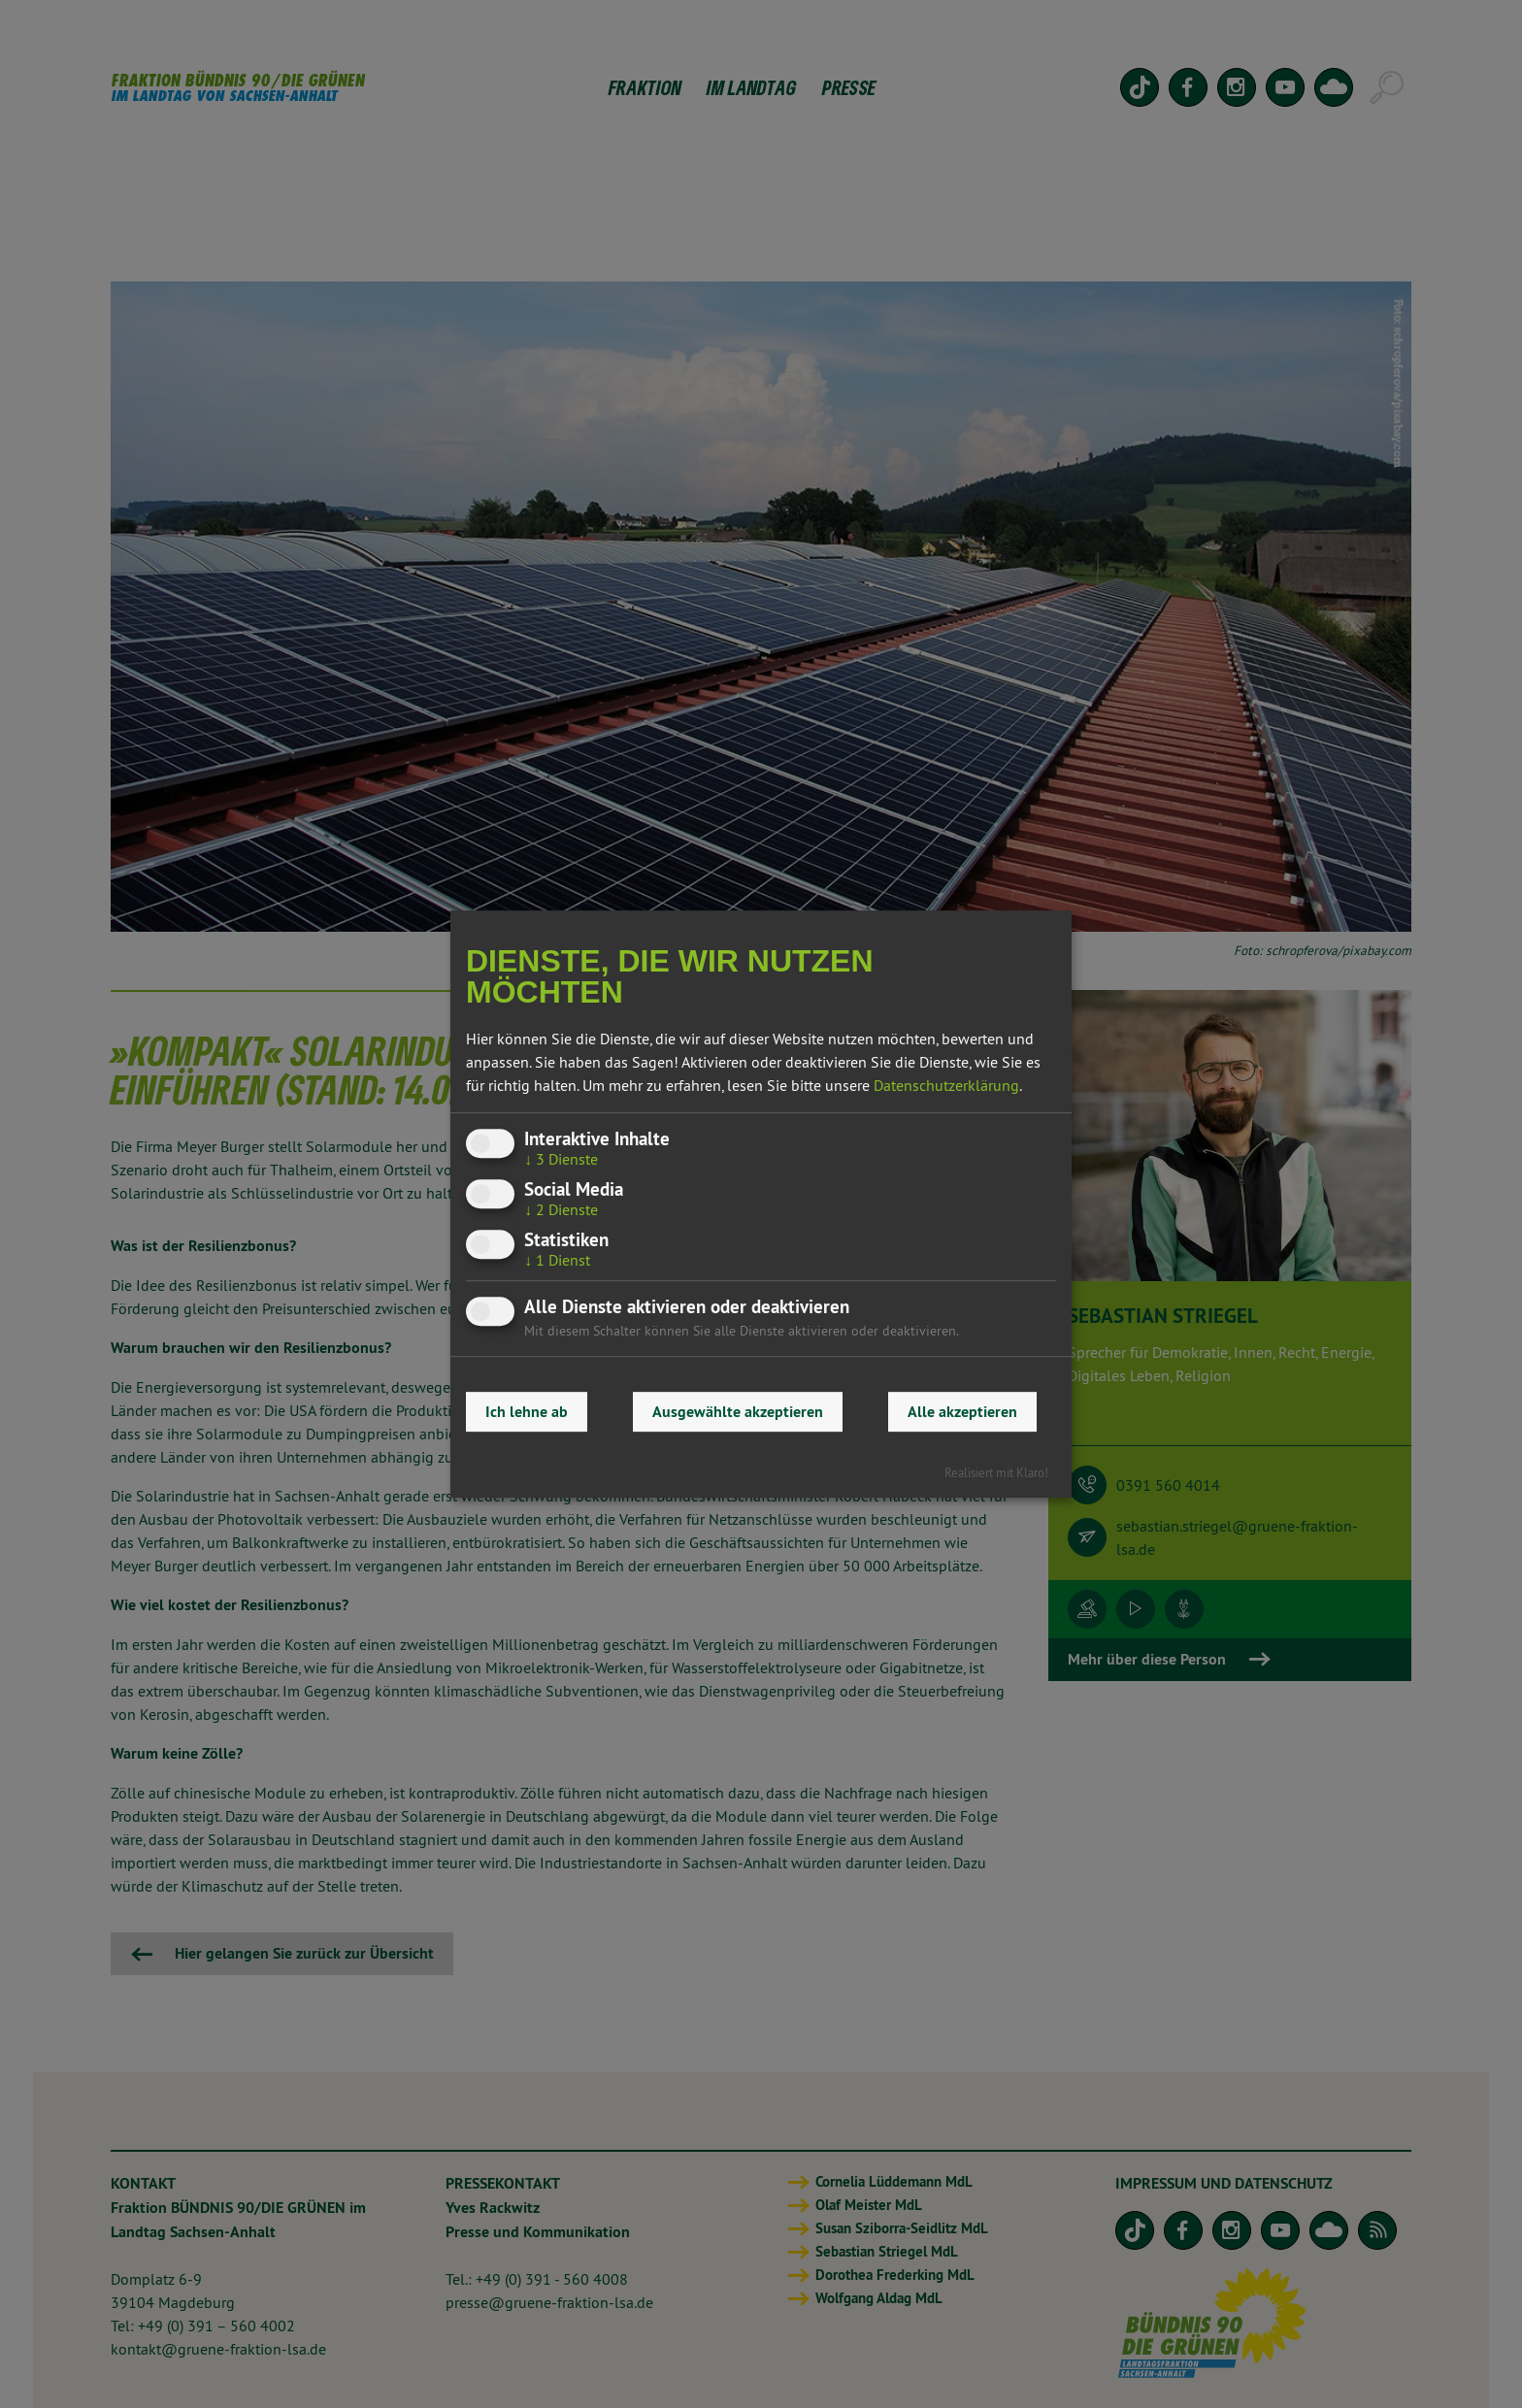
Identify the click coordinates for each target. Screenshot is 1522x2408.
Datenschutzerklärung (946, 1085)
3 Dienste (561, 1159)
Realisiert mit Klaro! (996, 1472)
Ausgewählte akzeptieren (737, 1412)
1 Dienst (557, 1260)
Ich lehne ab (526, 1412)
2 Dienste (561, 1209)
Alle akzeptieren (962, 1412)
